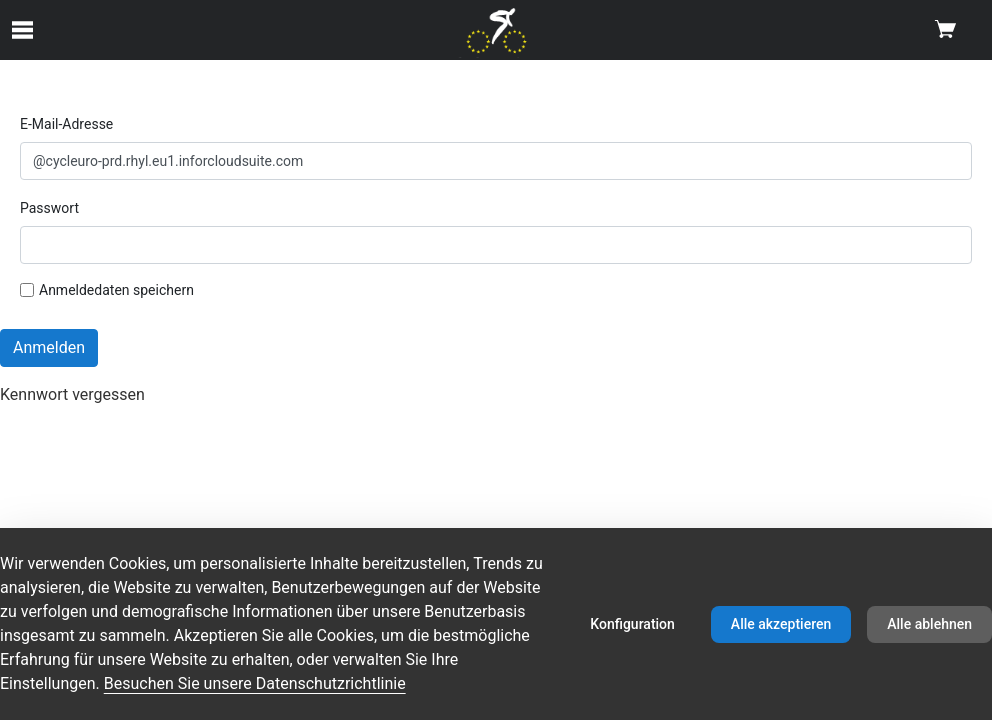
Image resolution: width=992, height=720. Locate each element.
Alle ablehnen (929, 624)
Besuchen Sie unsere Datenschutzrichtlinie (255, 683)
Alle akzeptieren (781, 624)
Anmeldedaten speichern (107, 290)
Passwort (49, 208)
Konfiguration (632, 624)
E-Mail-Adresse (66, 124)
